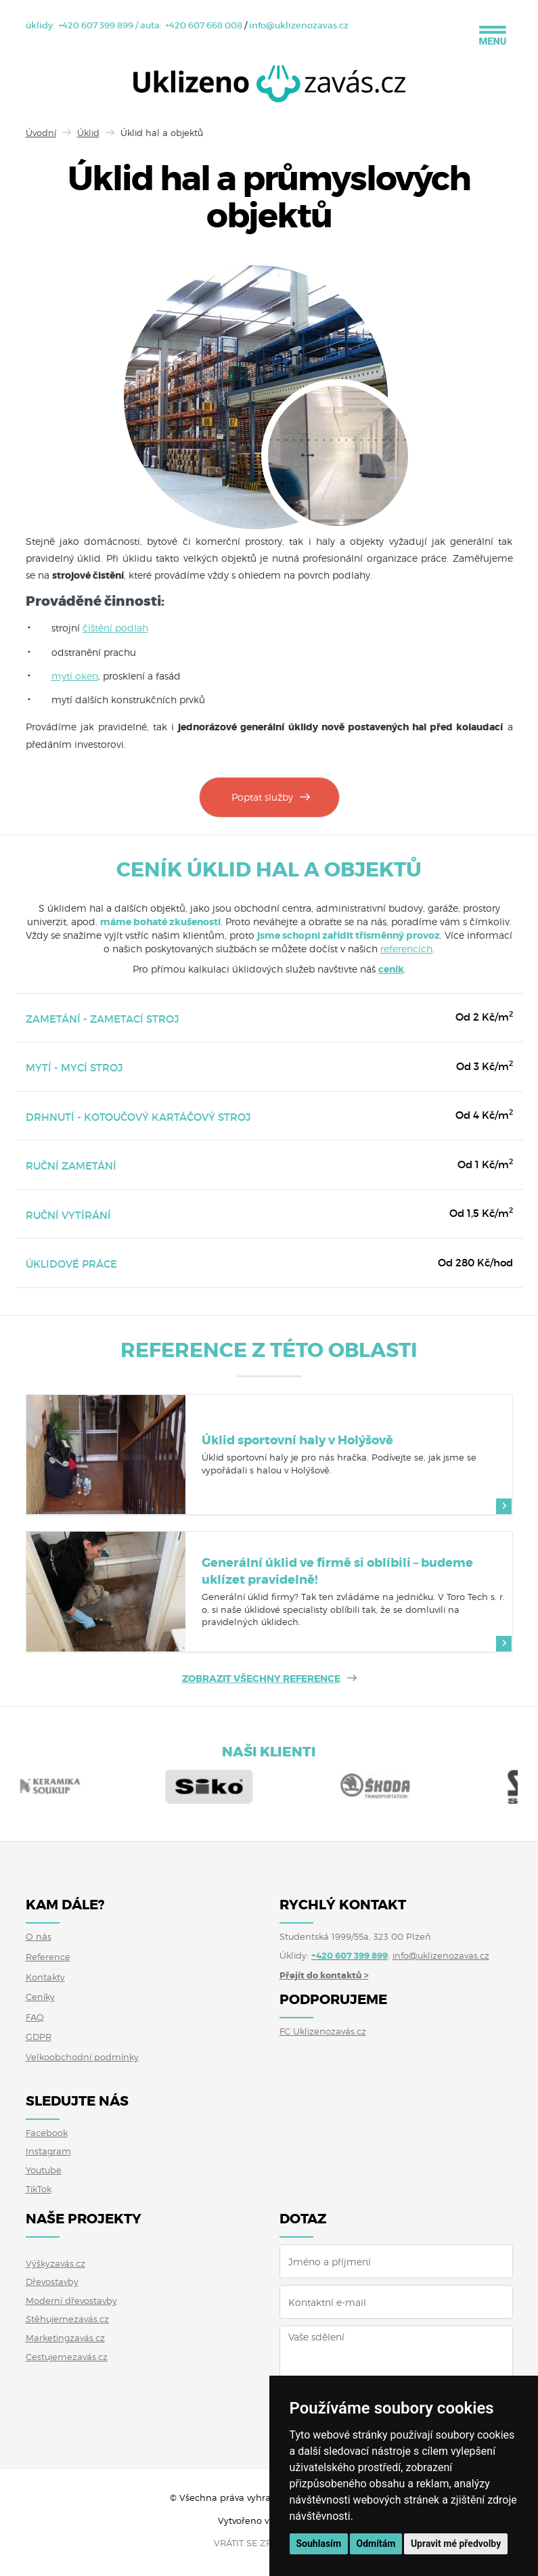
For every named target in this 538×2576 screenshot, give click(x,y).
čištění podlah (115, 628)
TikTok (38, 2188)
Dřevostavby (52, 2281)
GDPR (38, 2036)
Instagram (48, 2151)
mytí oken (74, 676)
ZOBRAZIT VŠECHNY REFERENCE (261, 1678)
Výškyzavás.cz (55, 2263)
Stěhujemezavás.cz (67, 2318)
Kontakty (45, 1977)
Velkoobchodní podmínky (82, 2056)
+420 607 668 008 (203, 25)
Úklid (88, 132)
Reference (48, 1956)
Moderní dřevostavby (71, 2300)
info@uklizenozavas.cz (299, 25)
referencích (406, 948)
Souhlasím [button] (319, 2543)
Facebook (47, 2132)
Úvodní (41, 132)
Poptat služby (262, 797)
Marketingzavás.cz (65, 2337)
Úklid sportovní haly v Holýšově (297, 1440)
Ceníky (40, 1996)
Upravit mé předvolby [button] (456, 2543)
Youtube (44, 2169)
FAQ (35, 2017)
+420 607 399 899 (95, 25)
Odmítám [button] (376, 2543)
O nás (38, 1936)
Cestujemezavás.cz (67, 2356)
